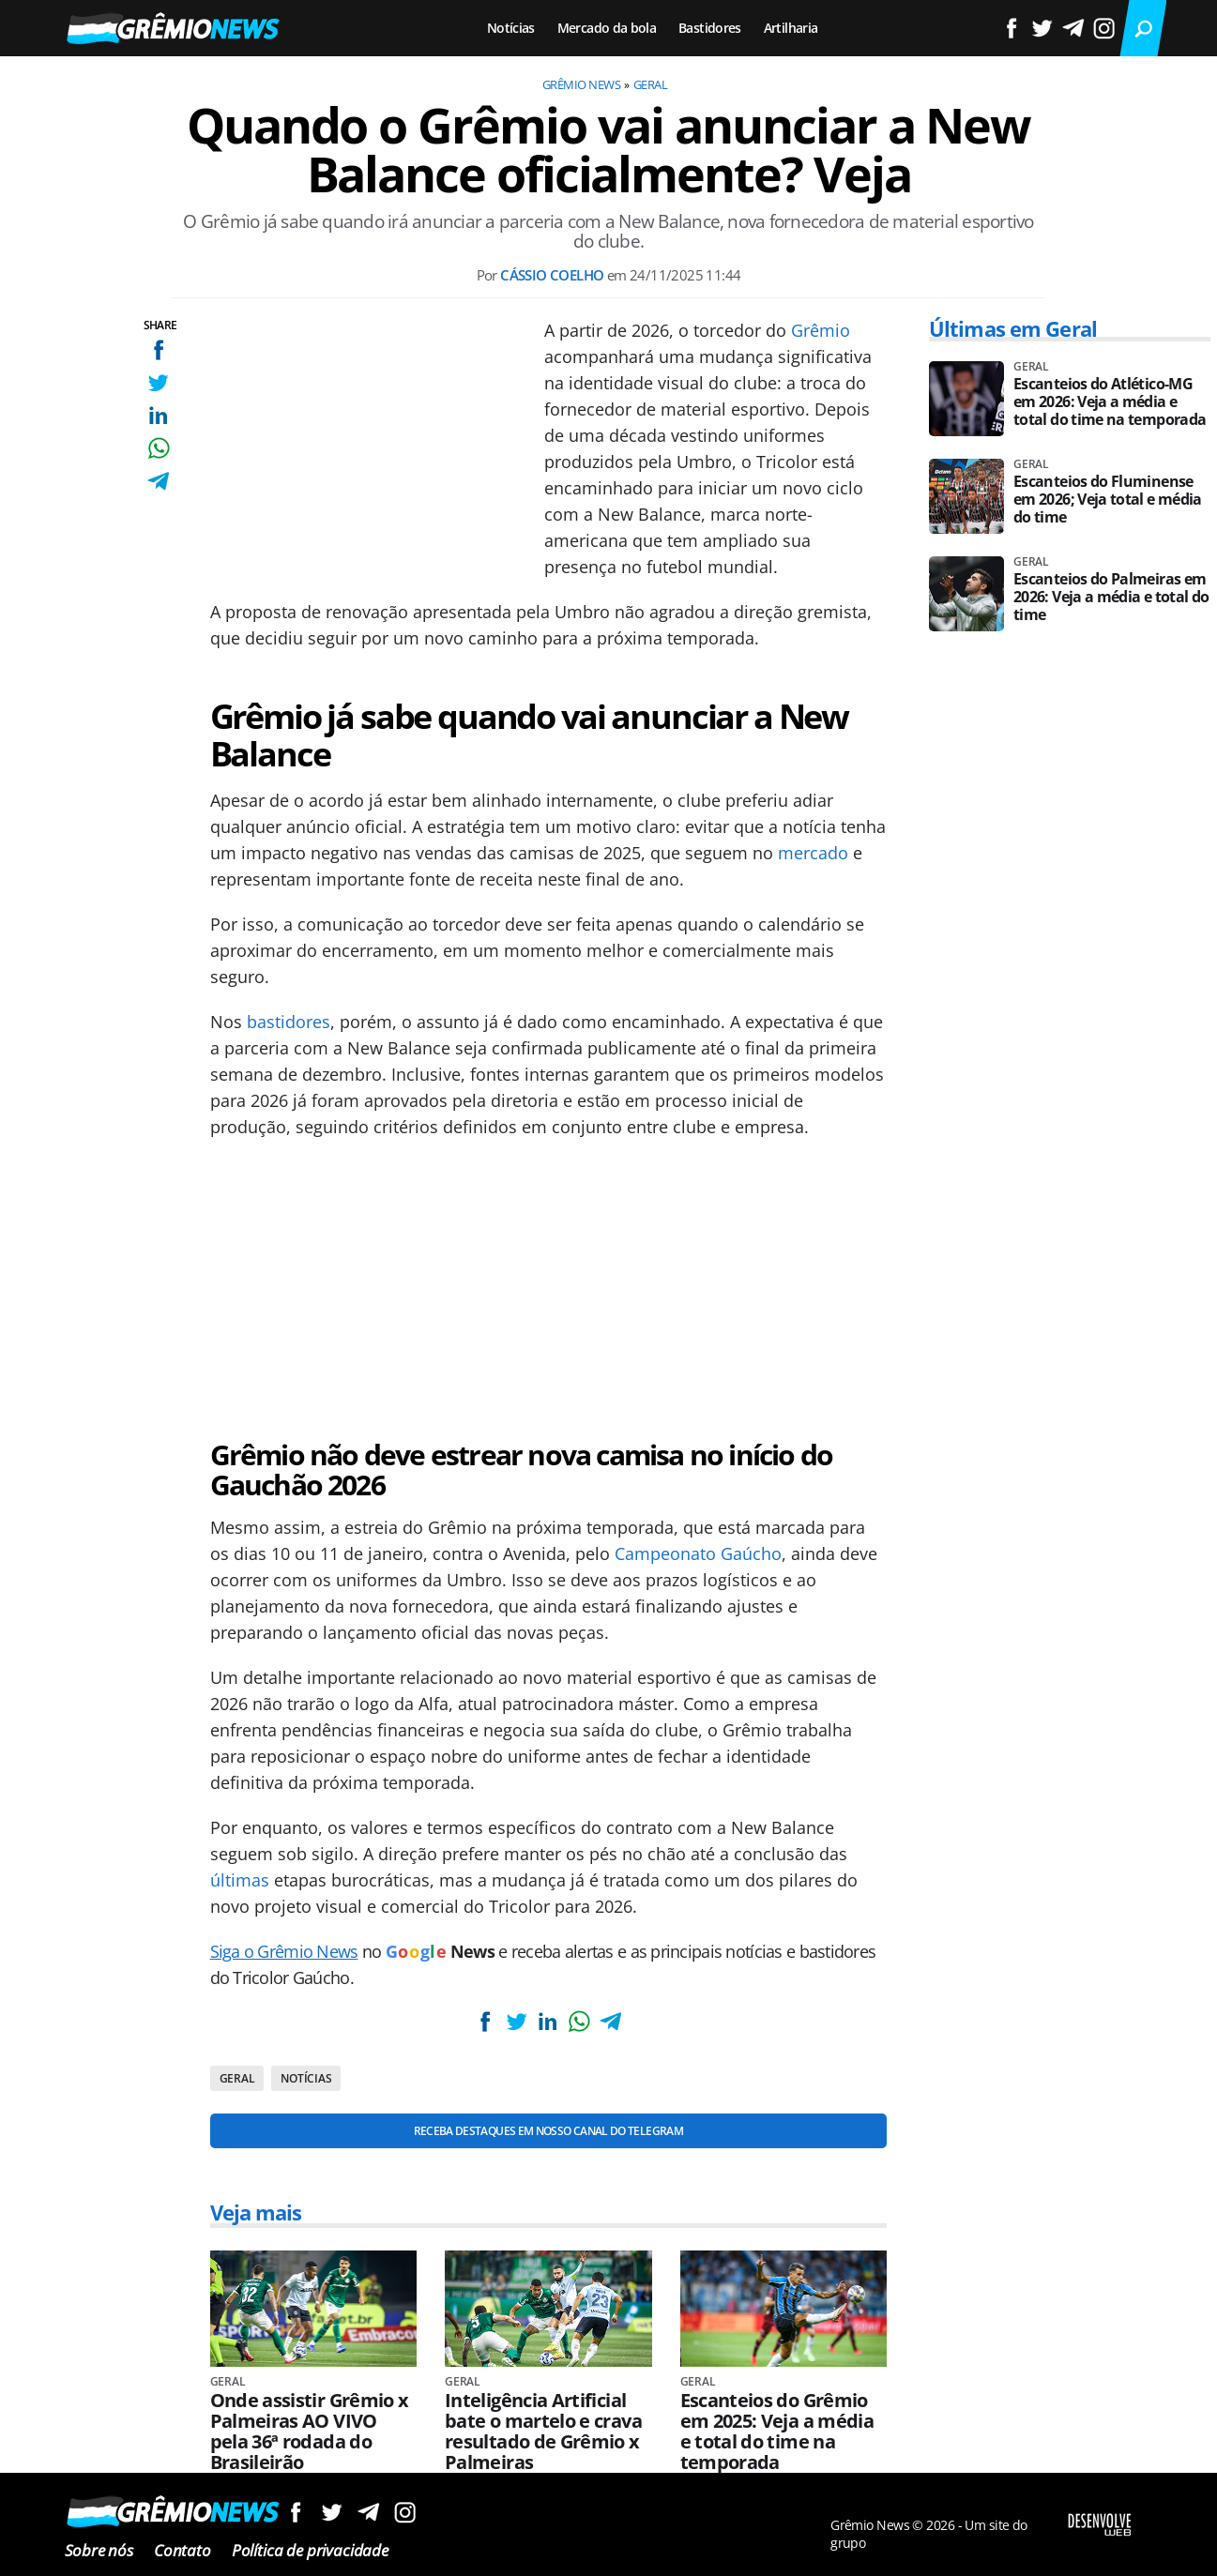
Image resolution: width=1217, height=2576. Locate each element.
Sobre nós (99, 2550)
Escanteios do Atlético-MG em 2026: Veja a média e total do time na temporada (1109, 402)
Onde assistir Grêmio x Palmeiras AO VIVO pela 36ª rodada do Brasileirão (309, 2431)
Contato (182, 2550)
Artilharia (791, 28)
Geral (650, 84)
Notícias (511, 28)
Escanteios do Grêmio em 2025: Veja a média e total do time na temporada (777, 2431)
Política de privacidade (310, 2550)
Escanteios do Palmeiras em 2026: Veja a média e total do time (1111, 597)
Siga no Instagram (405, 2511)
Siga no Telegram (368, 2511)
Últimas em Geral (1013, 328)
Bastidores (709, 28)
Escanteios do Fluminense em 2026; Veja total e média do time (1107, 499)
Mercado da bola (606, 28)
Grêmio (820, 330)
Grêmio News (581, 84)
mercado (813, 852)
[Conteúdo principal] (608, 1288)
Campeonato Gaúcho (698, 1553)
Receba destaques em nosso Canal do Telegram (548, 2131)
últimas (239, 1880)
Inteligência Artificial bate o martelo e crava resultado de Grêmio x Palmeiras (543, 2431)
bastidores (288, 1021)
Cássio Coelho (551, 274)
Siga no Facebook (295, 2511)
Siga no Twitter (331, 2511)
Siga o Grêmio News (284, 1951)
